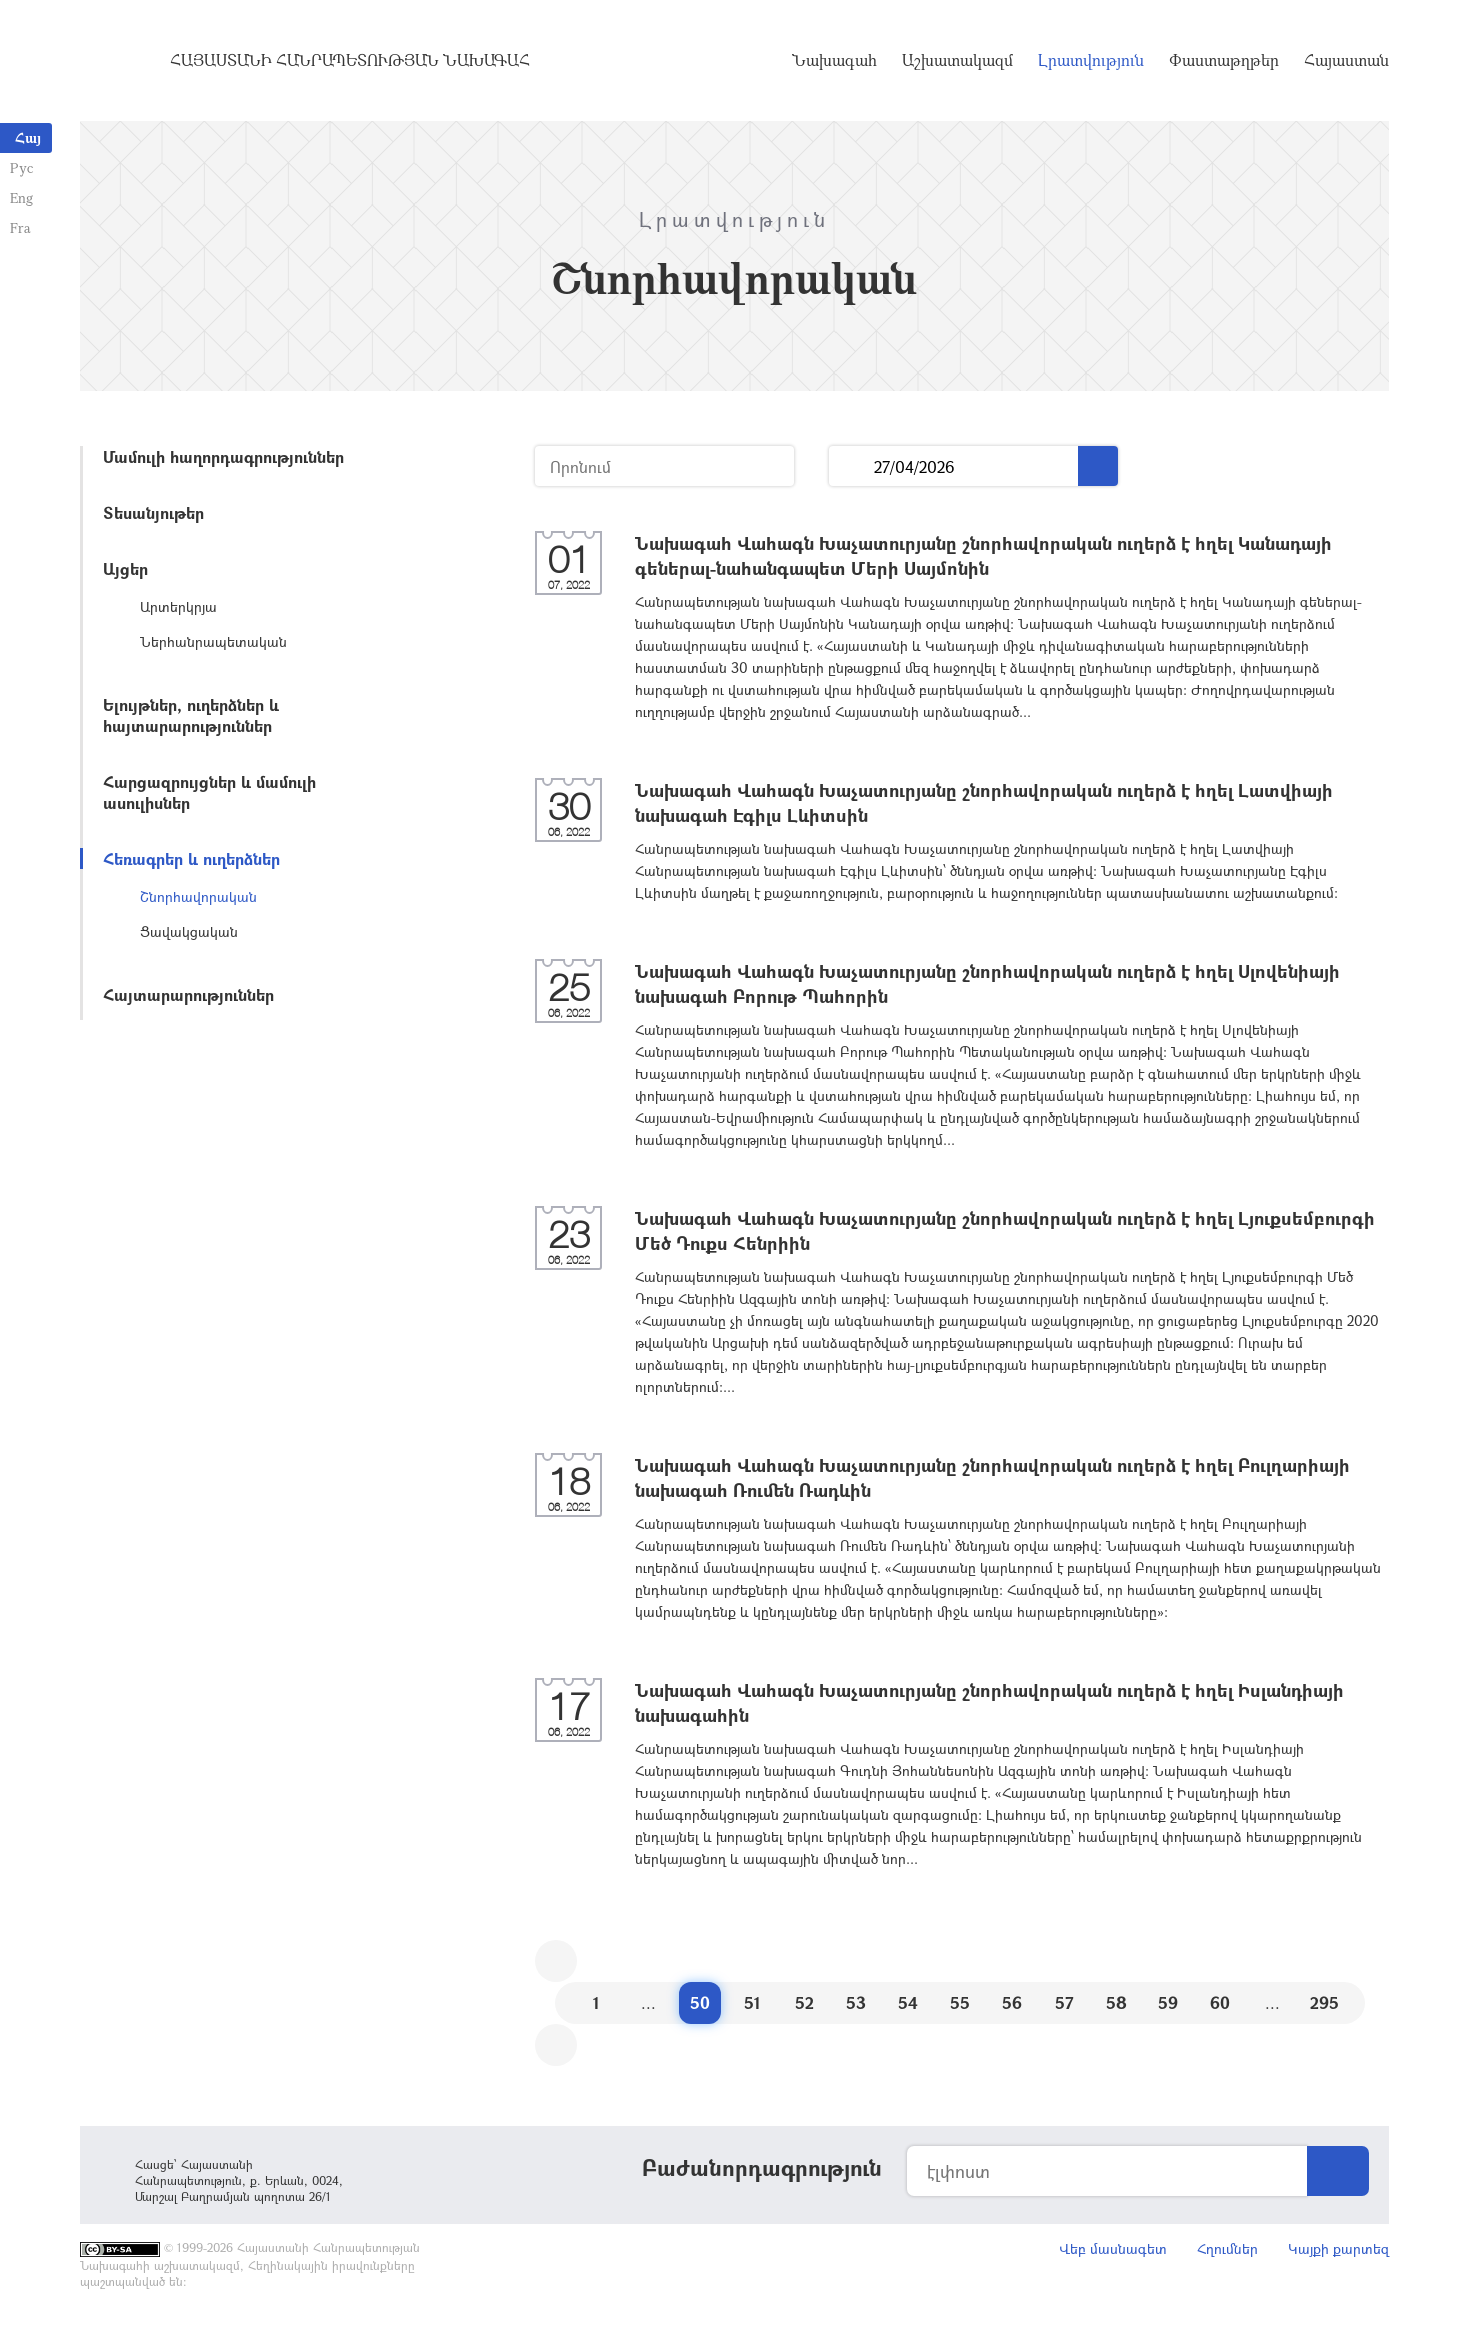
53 (856, 2002)
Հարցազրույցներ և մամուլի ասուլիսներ (209, 792)
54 (908, 2002)
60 (1220, 2002)
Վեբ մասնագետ (1113, 2248)
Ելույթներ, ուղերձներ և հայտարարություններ (191, 715)
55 (960, 2002)
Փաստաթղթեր (1224, 60)
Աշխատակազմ (957, 60)
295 (1324, 2002)
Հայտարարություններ (188, 994)
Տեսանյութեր (153, 512)
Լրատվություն (1091, 60)
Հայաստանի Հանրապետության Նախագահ (350, 60)
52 (804, 2002)
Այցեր (125, 568)
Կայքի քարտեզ (1338, 2248)
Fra (20, 227)
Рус (21, 167)
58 (1116, 2002)
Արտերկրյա (178, 606)
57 (1064, 2002)
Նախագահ (834, 60)
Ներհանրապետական (213, 641)
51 (752, 2002)
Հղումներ (1227, 2248)
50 (700, 2002)
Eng (21, 197)
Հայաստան (1346, 60)
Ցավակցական (189, 931)
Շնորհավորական (198, 896)
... (851, 466)
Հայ (28, 137)
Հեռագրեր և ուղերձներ (191, 858)
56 (1012, 2002)
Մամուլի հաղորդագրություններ (223, 456)
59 (1168, 2002)
